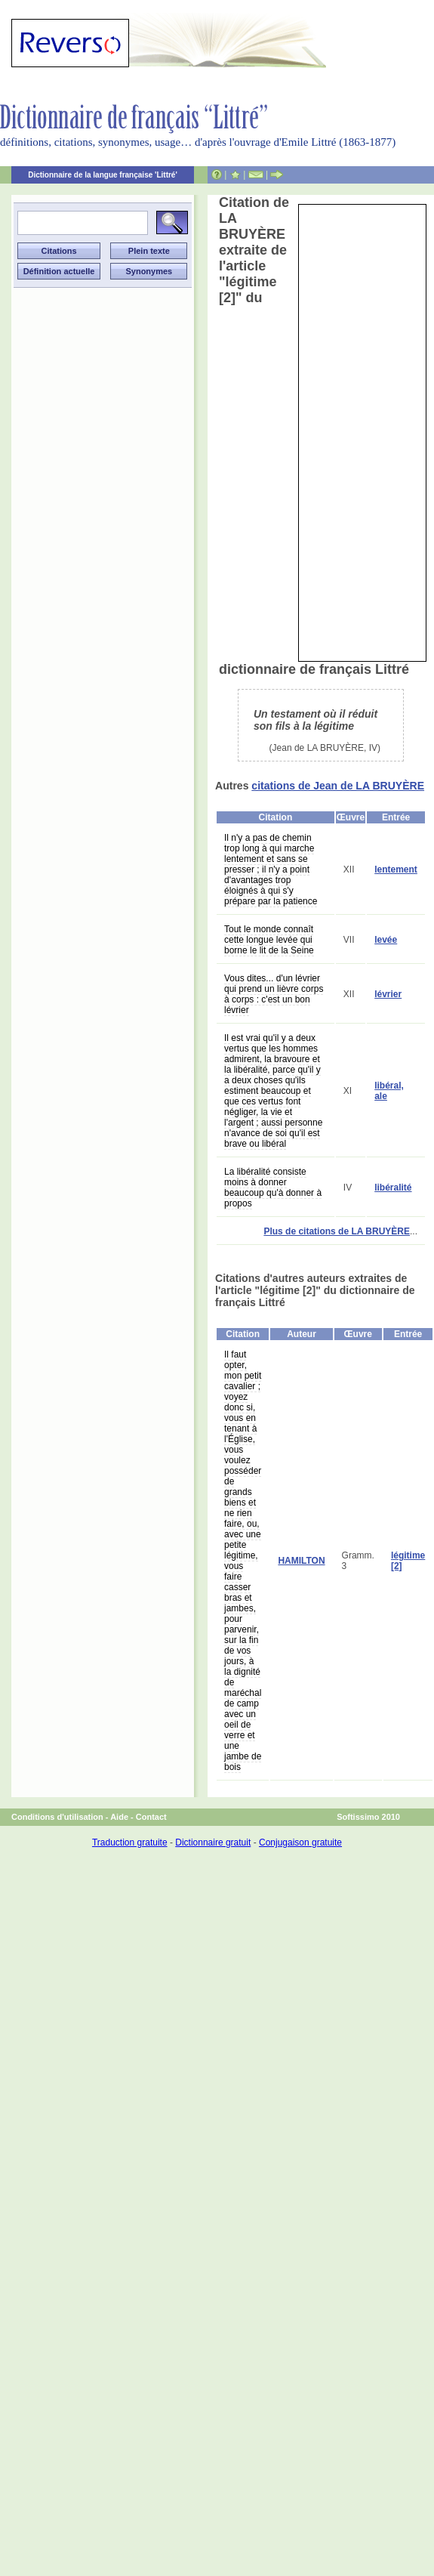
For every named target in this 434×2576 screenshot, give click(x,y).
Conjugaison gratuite (300, 1842)
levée (385, 939)
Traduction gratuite (130, 1842)
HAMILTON (301, 1560)
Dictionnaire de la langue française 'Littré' (102, 175)
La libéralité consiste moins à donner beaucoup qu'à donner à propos (273, 1187)
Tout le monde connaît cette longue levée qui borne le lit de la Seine (269, 940)
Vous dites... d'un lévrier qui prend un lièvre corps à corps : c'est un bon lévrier (273, 994)
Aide (119, 1816)
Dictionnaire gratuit (213, 1842)
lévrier (388, 994)
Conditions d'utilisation (57, 1816)
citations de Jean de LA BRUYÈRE (337, 786)
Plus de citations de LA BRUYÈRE (336, 1231)
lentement (395, 869)
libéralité (392, 1187)
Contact (151, 1816)
